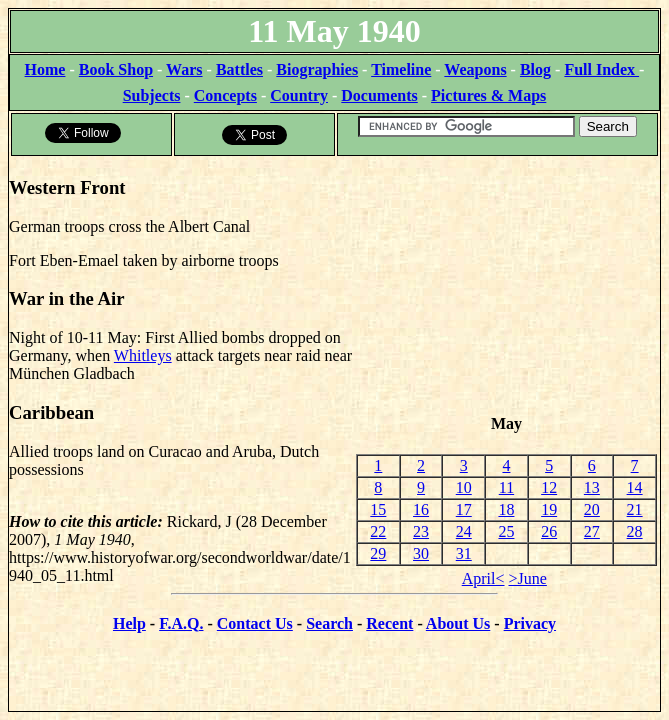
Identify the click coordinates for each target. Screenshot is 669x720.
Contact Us (255, 623)
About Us (458, 623)
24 (464, 531)
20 (592, 509)
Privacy (530, 623)
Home (45, 69)
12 (549, 487)
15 (378, 509)
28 (635, 531)
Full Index (601, 69)
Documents (379, 95)
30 (421, 553)
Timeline (401, 69)
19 (549, 509)
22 (378, 531)
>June (528, 578)
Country (299, 95)
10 (464, 487)
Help (129, 623)
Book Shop (116, 69)
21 (635, 509)
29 (378, 553)
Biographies (317, 69)
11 (506, 487)
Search (329, 623)
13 (592, 487)
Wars (184, 69)
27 (592, 531)
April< (483, 578)
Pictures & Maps (488, 95)
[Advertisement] (506, 286)
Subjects (152, 95)
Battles (239, 69)
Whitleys (143, 355)
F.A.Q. (181, 623)
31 (464, 553)
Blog (535, 69)
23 (421, 531)
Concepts (225, 95)
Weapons (475, 69)
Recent (389, 623)
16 (421, 509)
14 (635, 487)
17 (464, 509)
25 (506, 531)
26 (549, 531)
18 (506, 509)
